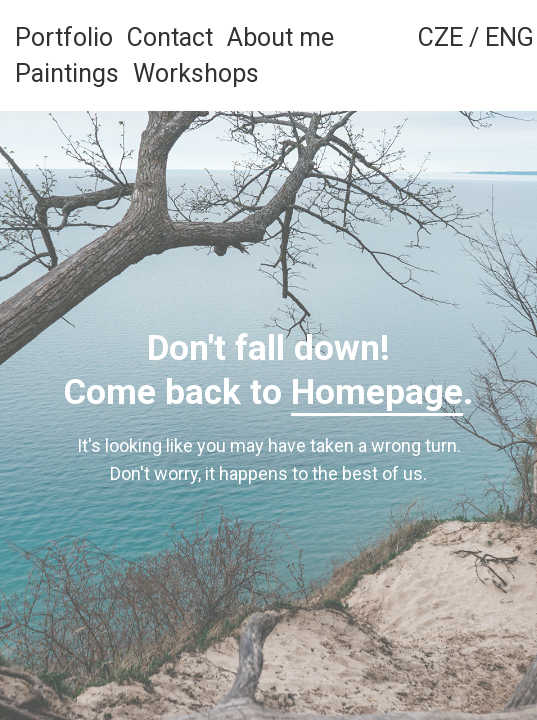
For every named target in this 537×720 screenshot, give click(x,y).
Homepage (377, 392)
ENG (509, 37)
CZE (440, 37)
